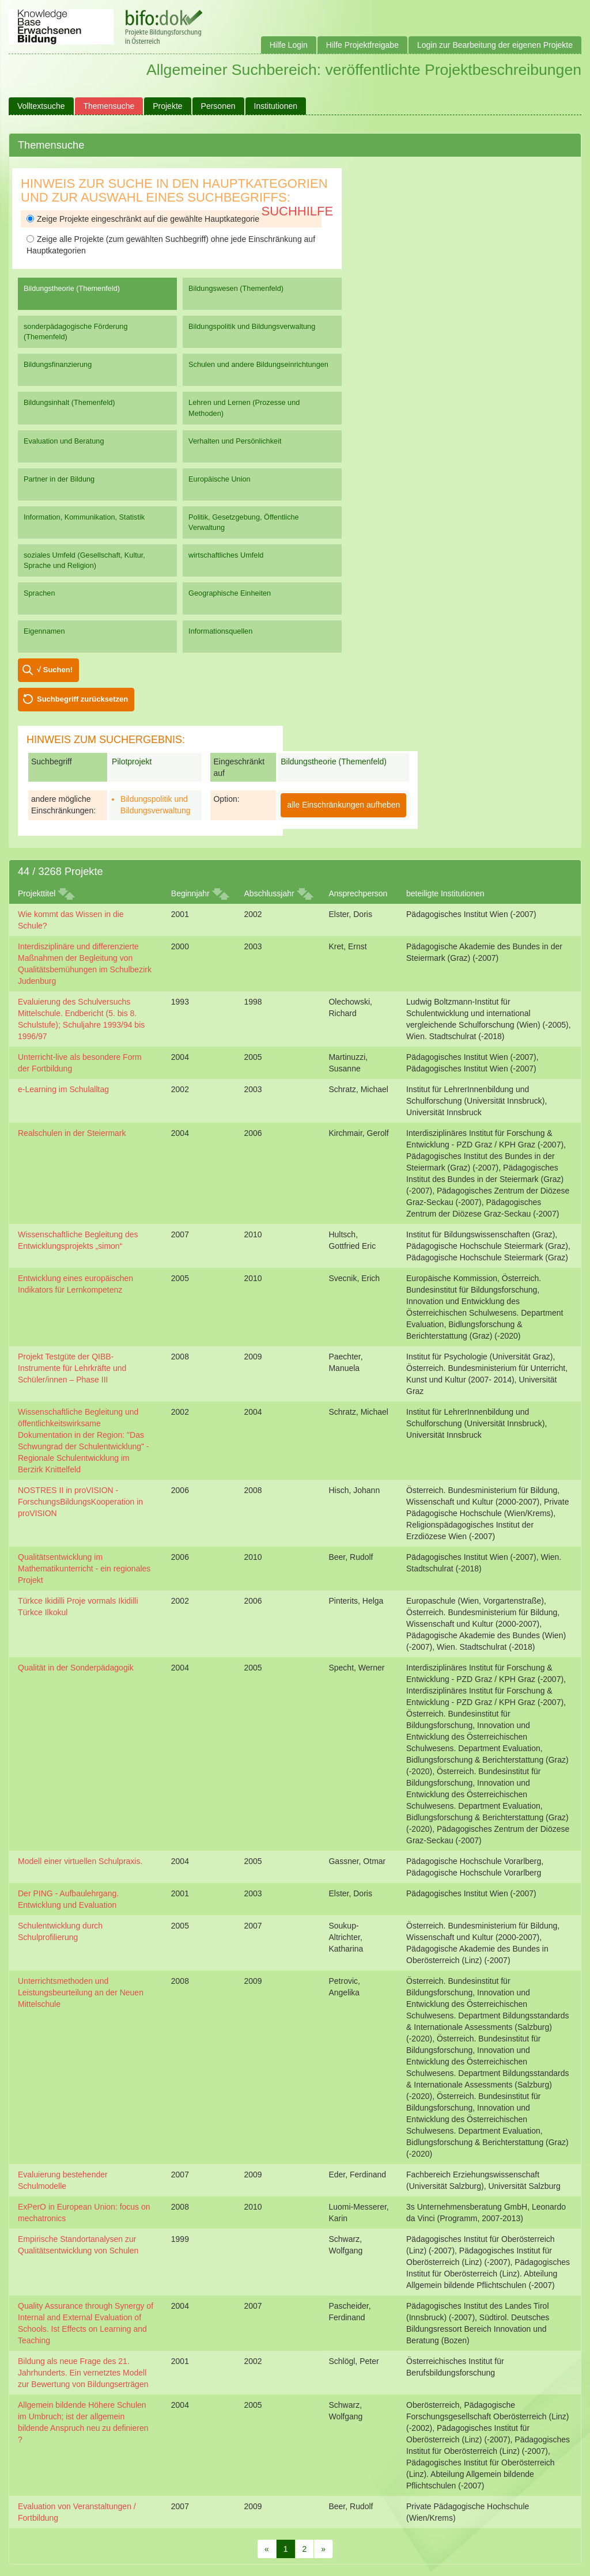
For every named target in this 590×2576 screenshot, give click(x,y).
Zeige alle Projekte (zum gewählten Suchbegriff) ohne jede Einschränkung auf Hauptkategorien (171, 244)
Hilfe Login (289, 45)
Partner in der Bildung (59, 479)
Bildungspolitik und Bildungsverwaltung (251, 326)
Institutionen (276, 106)
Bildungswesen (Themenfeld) (235, 288)
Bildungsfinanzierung (58, 364)
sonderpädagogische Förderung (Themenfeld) (76, 331)
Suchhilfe (298, 211)
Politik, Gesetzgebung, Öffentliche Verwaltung (243, 522)
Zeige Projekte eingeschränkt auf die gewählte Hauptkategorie (143, 218)
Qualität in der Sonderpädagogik (76, 1667)
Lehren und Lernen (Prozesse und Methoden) (244, 407)
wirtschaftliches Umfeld (225, 555)
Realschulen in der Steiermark (72, 1133)
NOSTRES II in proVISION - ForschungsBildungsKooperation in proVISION (80, 1502)
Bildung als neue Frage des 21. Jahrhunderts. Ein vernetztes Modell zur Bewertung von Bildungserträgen (83, 2373)
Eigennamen (44, 631)
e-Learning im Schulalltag (63, 1089)
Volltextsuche (41, 106)
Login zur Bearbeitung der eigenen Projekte (495, 45)
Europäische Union (219, 479)
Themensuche (109, 106)
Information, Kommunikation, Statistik (84, 517)
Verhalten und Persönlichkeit (234, 441)
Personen (218, 106)
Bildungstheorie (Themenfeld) (72, 288)
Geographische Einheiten (229, 593)
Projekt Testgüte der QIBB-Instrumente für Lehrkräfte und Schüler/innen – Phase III (72, 1368)
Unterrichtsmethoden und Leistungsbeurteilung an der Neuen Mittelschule (80, 1992)
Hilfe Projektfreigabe (362, 45)
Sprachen (39, 593)
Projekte (167, 106)
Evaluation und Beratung (64, 441)
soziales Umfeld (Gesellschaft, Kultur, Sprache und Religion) (84, 560)
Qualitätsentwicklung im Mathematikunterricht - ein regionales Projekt (84, 1568)
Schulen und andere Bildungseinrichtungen (258, 364)
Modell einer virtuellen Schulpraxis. (80, 1861)
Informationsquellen (220, 631)
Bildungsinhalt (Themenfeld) (69, 402)
